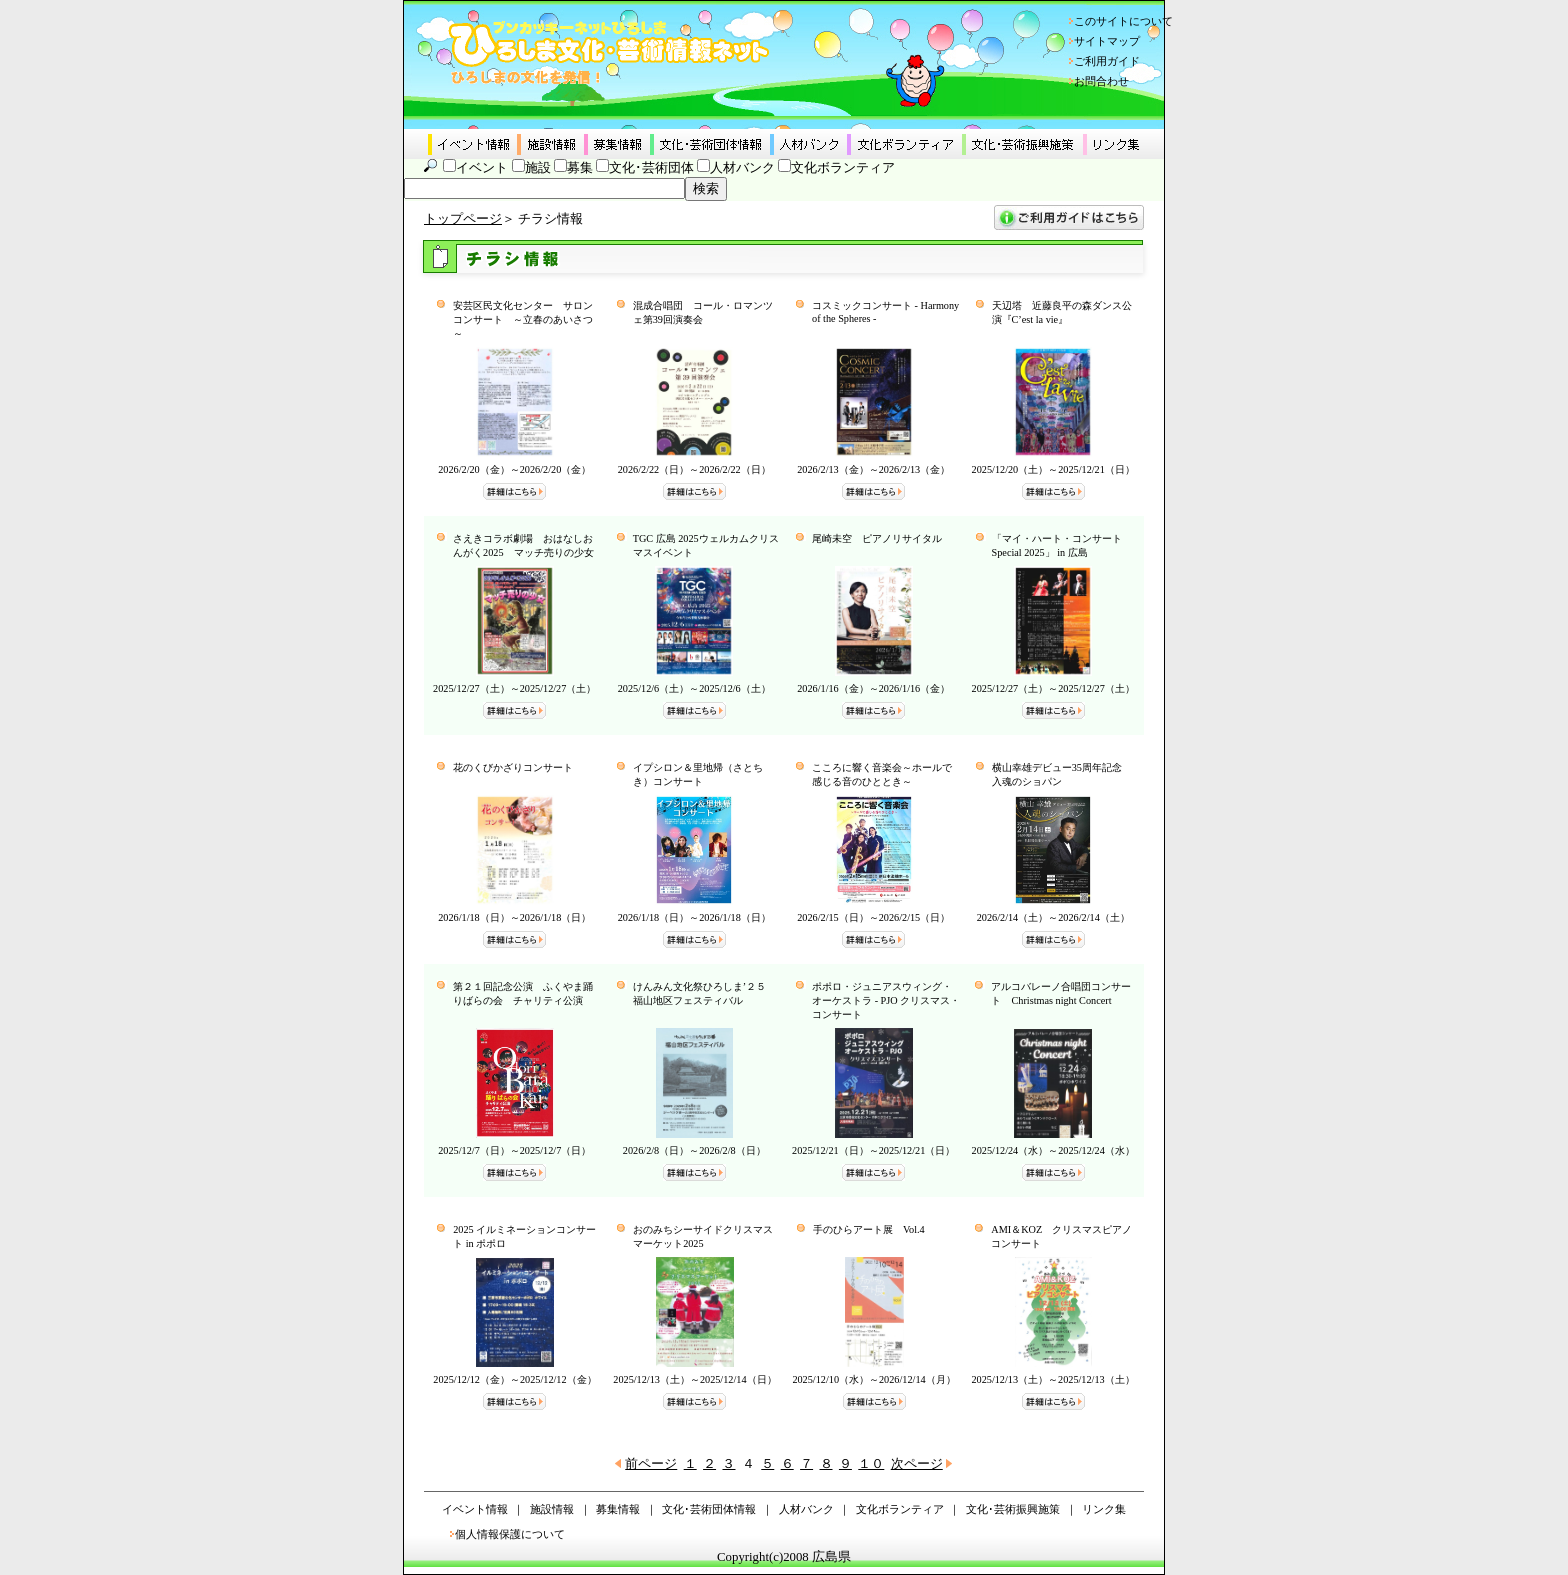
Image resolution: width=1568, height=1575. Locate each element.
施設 (538, 168)
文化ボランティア (843, 168)
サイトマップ (1107, 41)
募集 (580, 168)
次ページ (917, 1464)
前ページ (651, 1464)
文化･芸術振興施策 (1013, 1509)
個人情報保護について (510, 1534)
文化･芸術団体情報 (709, 1509)
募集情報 (618, 1509)
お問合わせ (1101, 81)
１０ (871, 1464)
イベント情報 (475, 1509)
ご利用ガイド (1107, 61)
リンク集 (1104, 1509)
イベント (482, 168)
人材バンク (742, 168)
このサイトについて (1123, 21)
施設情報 (552, 1509)
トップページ (463, 219)
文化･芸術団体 (651, 168)
